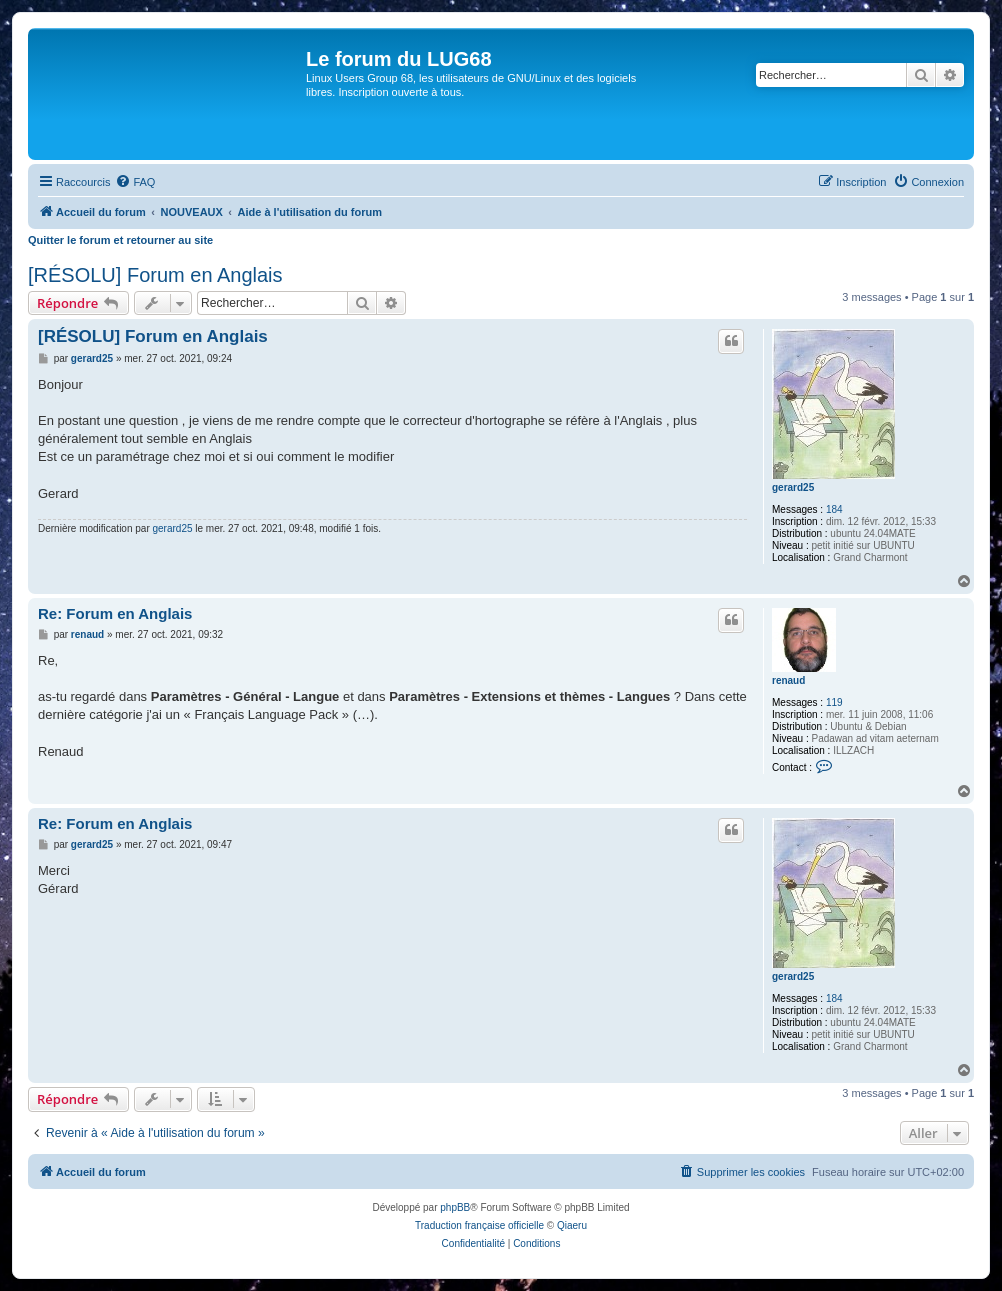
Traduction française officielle (479, 1225)
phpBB (455, 1207)
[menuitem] (135, 182)
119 (834, 702)
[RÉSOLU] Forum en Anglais (155, 275)
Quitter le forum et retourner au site (120, 240)
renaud (788, 680)
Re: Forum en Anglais (115, 613)
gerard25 (793, 487)
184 (834, 509)
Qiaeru (572, 1225)
